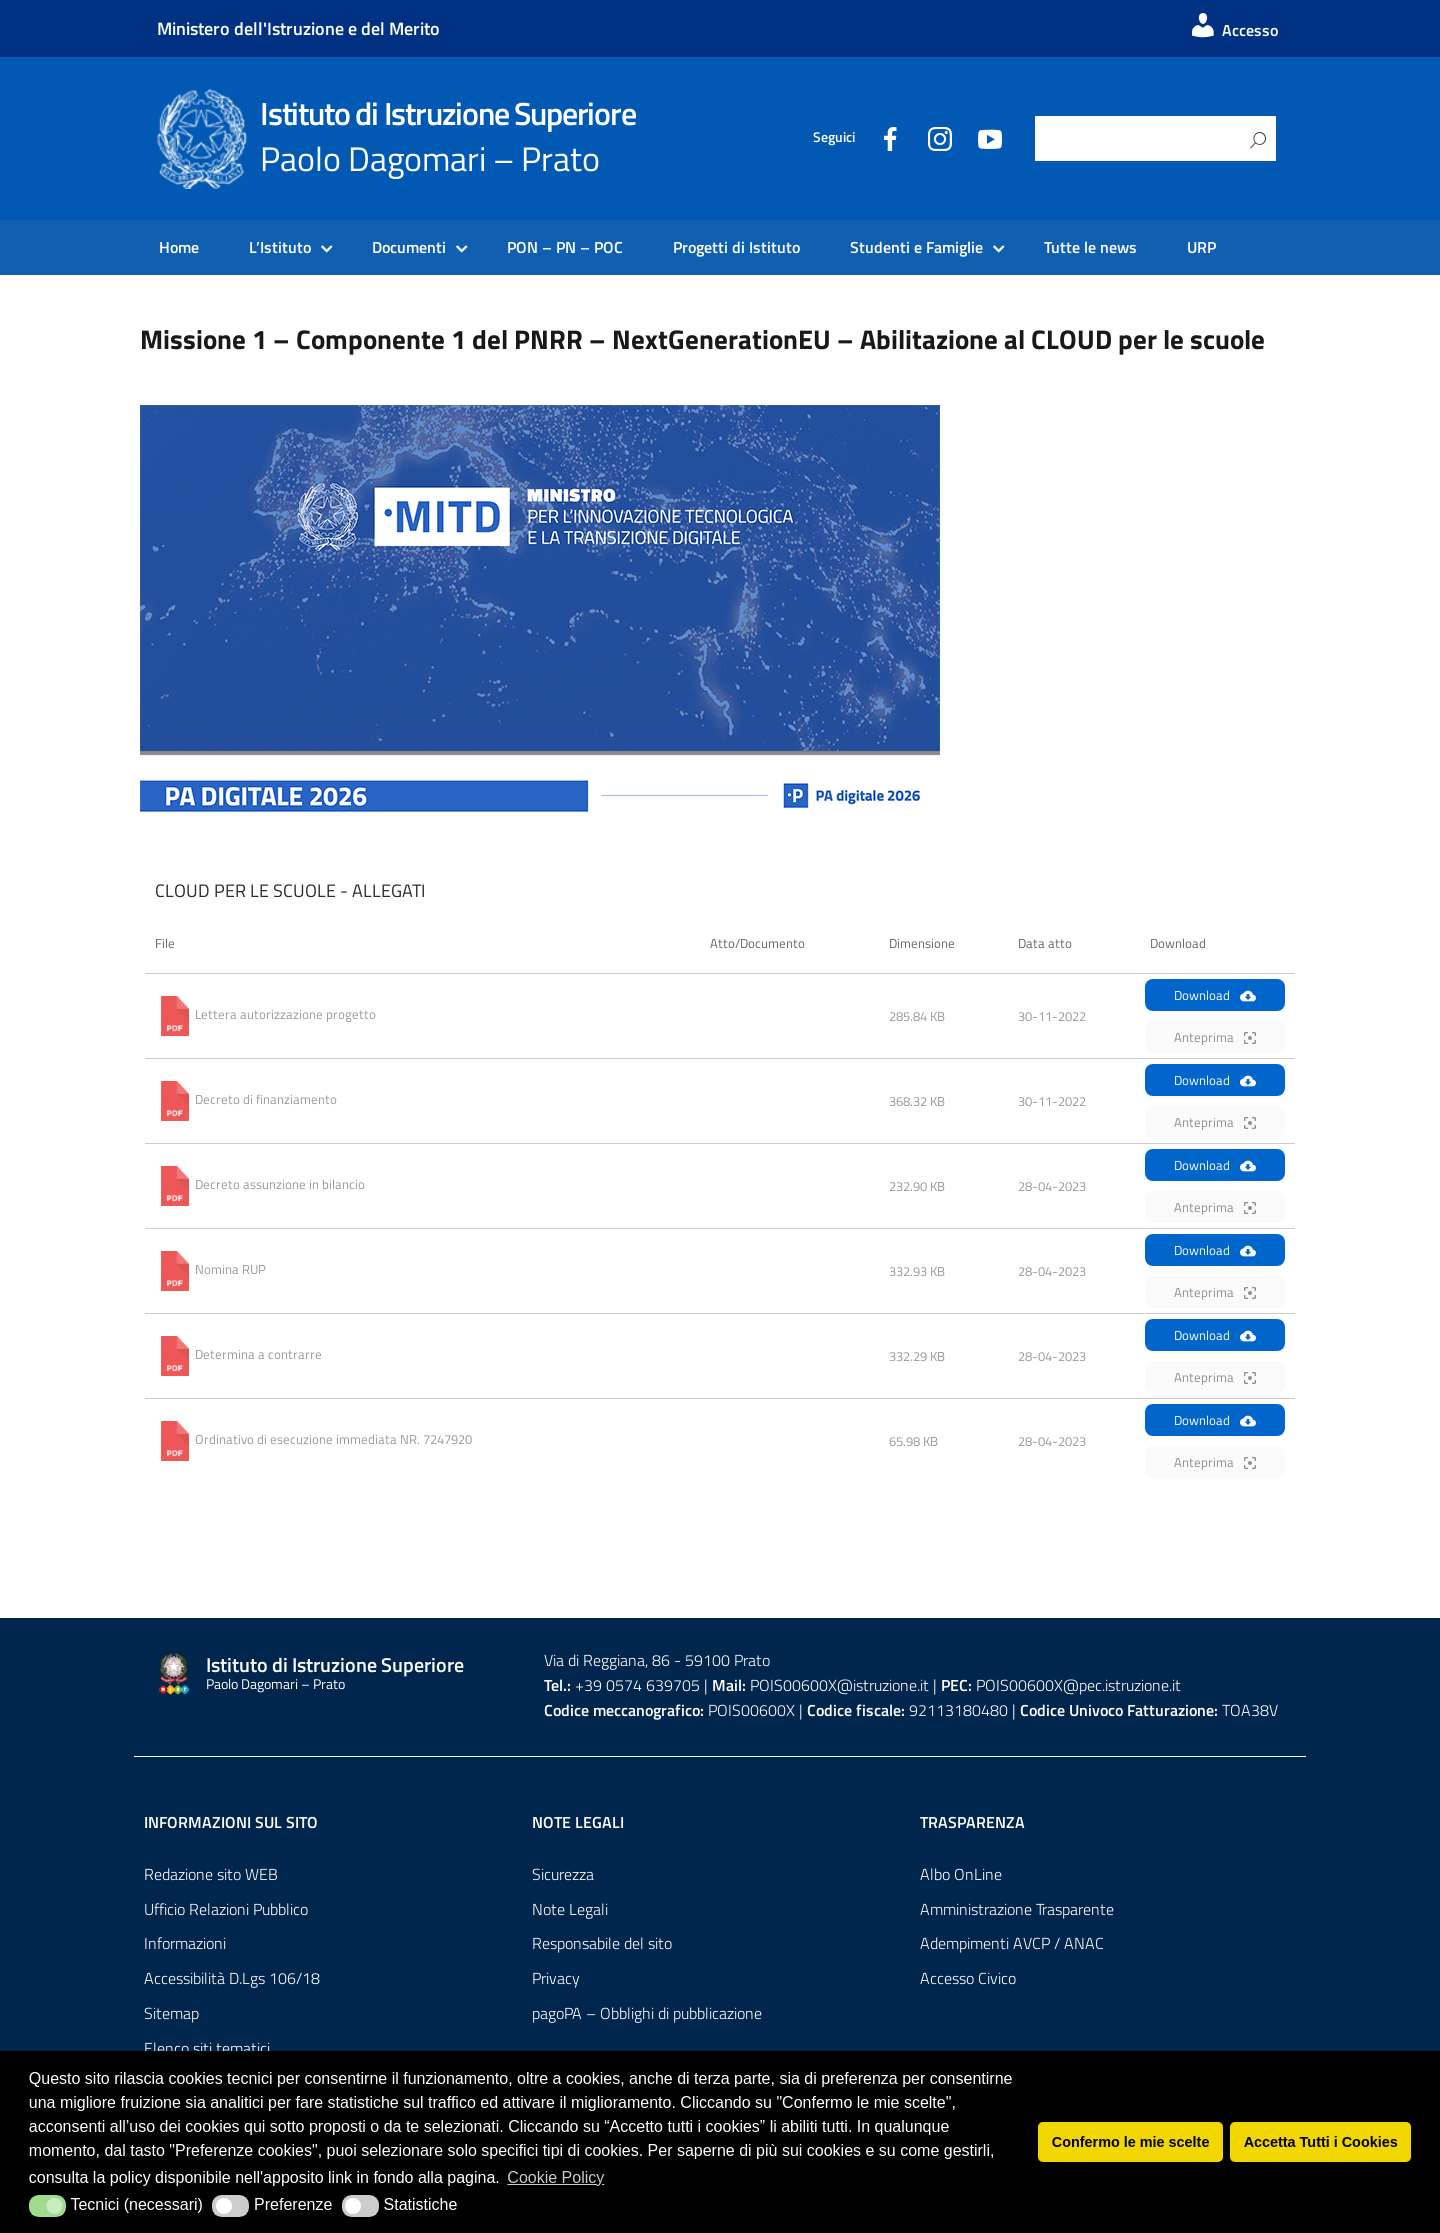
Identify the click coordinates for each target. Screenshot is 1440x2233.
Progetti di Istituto (736, 247)
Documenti (409, 247)
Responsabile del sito (602, 1943)
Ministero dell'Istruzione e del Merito (298, 28)
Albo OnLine (961, 1874)
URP (1201, 247)
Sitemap (171, 2013)
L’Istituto (280, 247)
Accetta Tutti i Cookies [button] (1321, 2142)
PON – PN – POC (565, 247)
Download (1215, 995)
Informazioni (185, 1943)
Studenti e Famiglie (916, 247)
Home (179, 247)
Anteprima (1215, 1037)
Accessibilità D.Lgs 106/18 (232, 1978)
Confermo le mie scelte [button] (1131, 2142)
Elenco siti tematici (207, 2048)
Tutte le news (1090, 247)
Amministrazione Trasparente (1017, 1909)
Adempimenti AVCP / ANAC (1012, 1943)
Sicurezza (563, 1874)
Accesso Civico (968, 1978)
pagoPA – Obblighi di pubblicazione (647, 2013)
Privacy (556, 1978)
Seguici (834, 137)
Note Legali (570, 1909)
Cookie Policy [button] (555, 2177)
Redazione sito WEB (211, 1874)
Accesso (1233, 30)
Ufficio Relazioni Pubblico (226, 1909)
